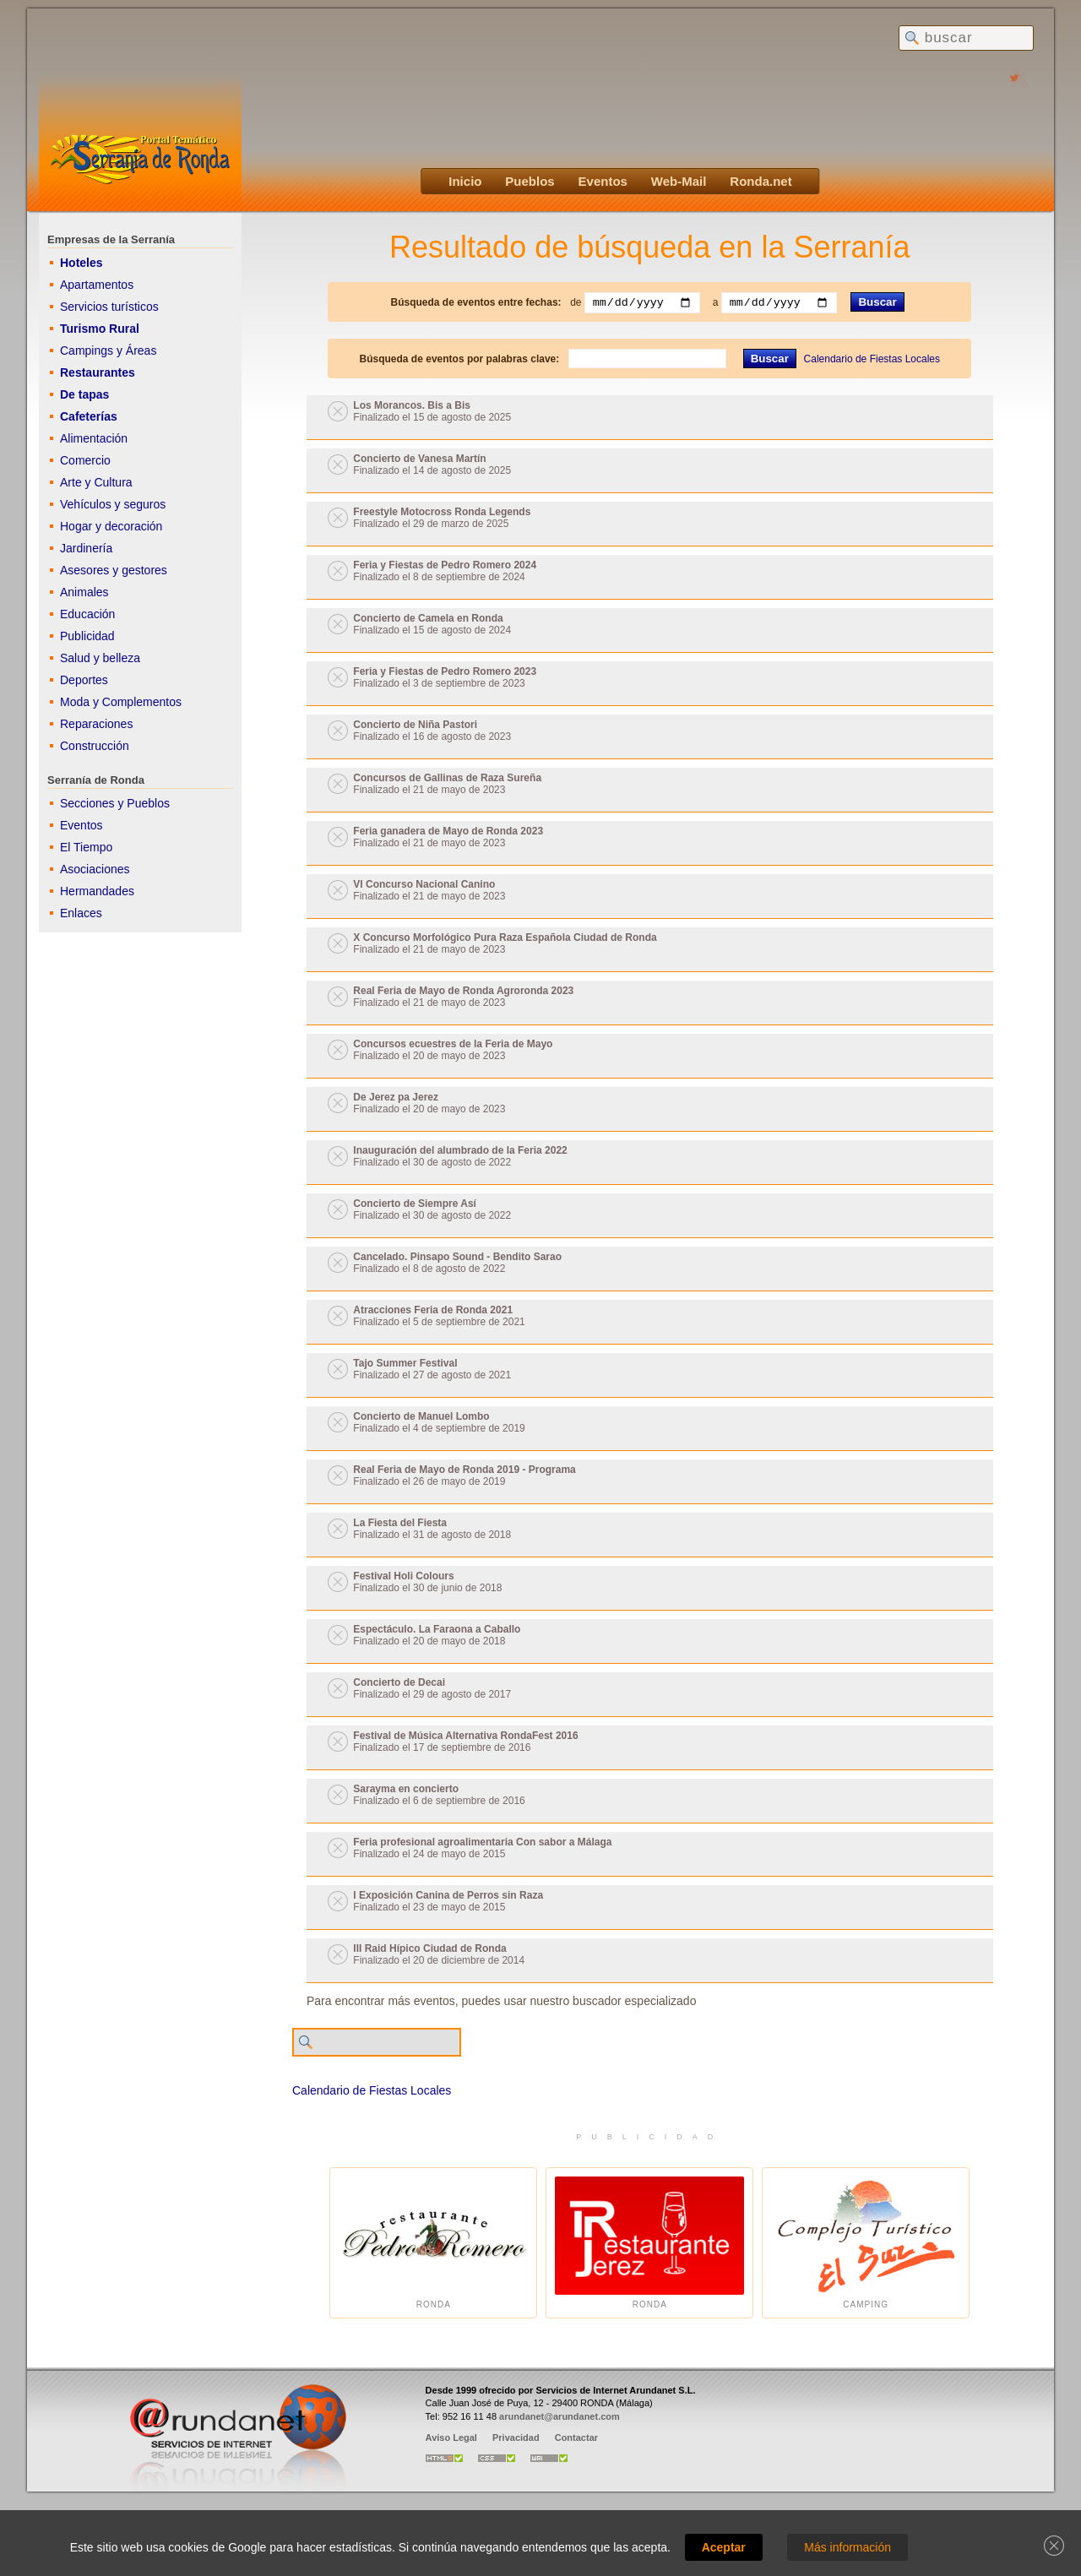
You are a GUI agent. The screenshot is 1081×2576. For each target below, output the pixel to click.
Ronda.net (760, 181)
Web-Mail (679, 181)
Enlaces (81, 913)
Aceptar (724, 2547)
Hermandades (97, 891)
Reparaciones (96, 724)
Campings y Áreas (108, 350)
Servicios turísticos (109, 306)
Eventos (603, 181)
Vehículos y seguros (113, 504)
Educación (87, 614)
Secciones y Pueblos (115, 803)
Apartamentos (96, 284)
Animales (84, 592)
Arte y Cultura (96, 482)
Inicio (464, 181)
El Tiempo (86, 847)
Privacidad (516, 2437)
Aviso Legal (451, 2437)
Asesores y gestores (113, 570)
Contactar (576, 2437)
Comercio (85, 460)
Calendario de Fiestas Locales (872, 359)
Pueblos (529, 181)
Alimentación (94, 438)
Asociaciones (95, 869)
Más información (847, 2547)
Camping (865, 2243)
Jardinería (86, 548)
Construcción (94, 746)
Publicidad (87, 636)
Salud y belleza (100, 658)
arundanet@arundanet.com (559, 2416)
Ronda (433, 2243)
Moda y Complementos (121, 702)
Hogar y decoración (111, 526)
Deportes (84, 680)
